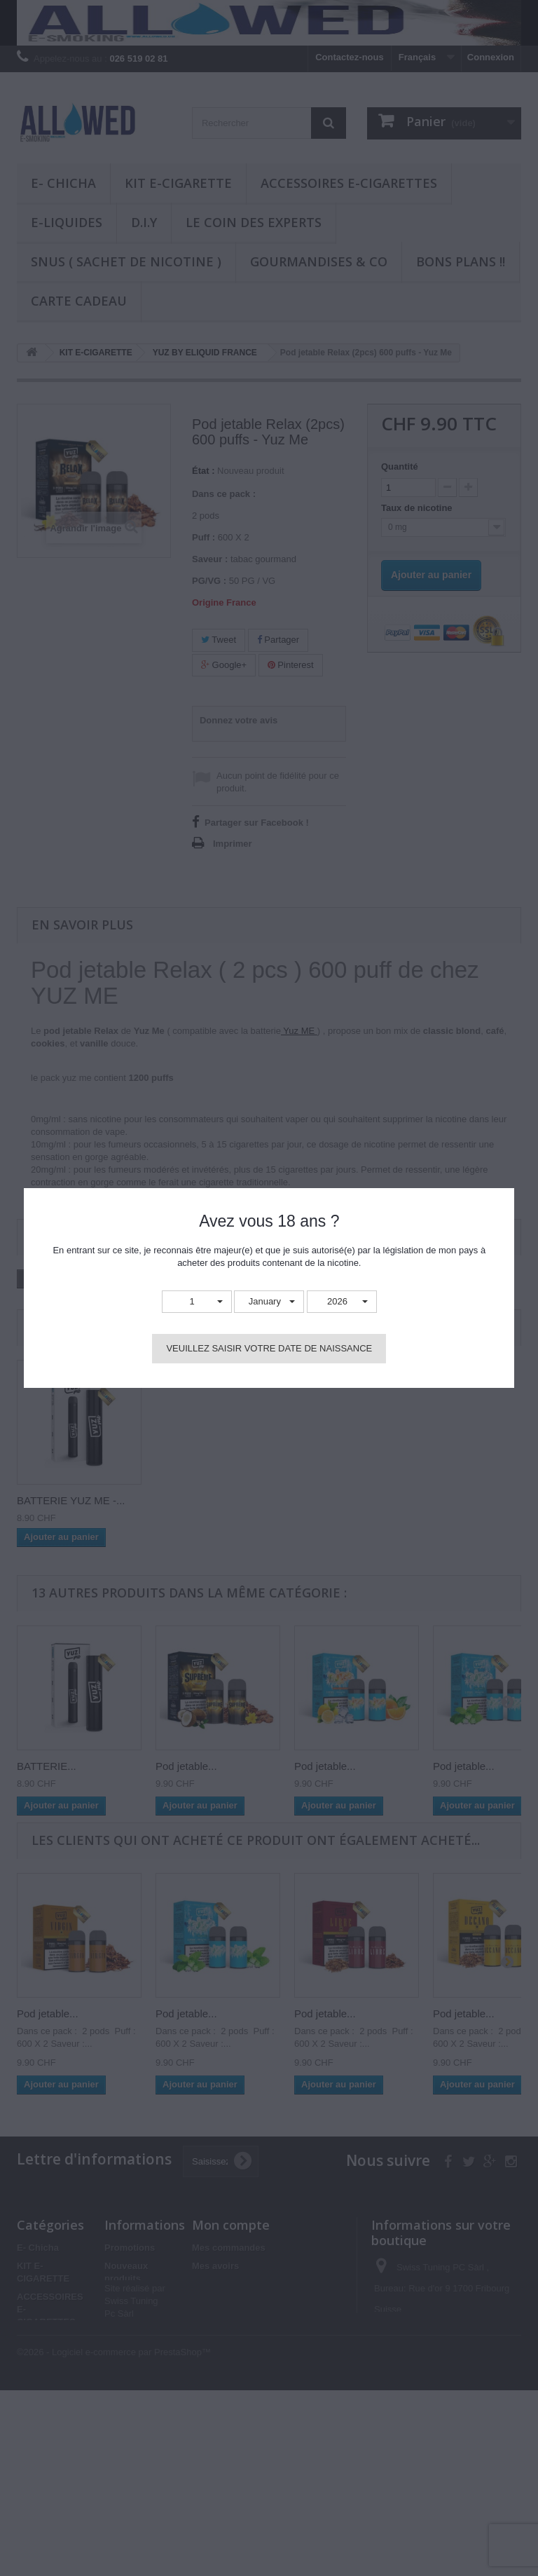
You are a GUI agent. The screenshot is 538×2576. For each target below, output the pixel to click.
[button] (197, 1302)
